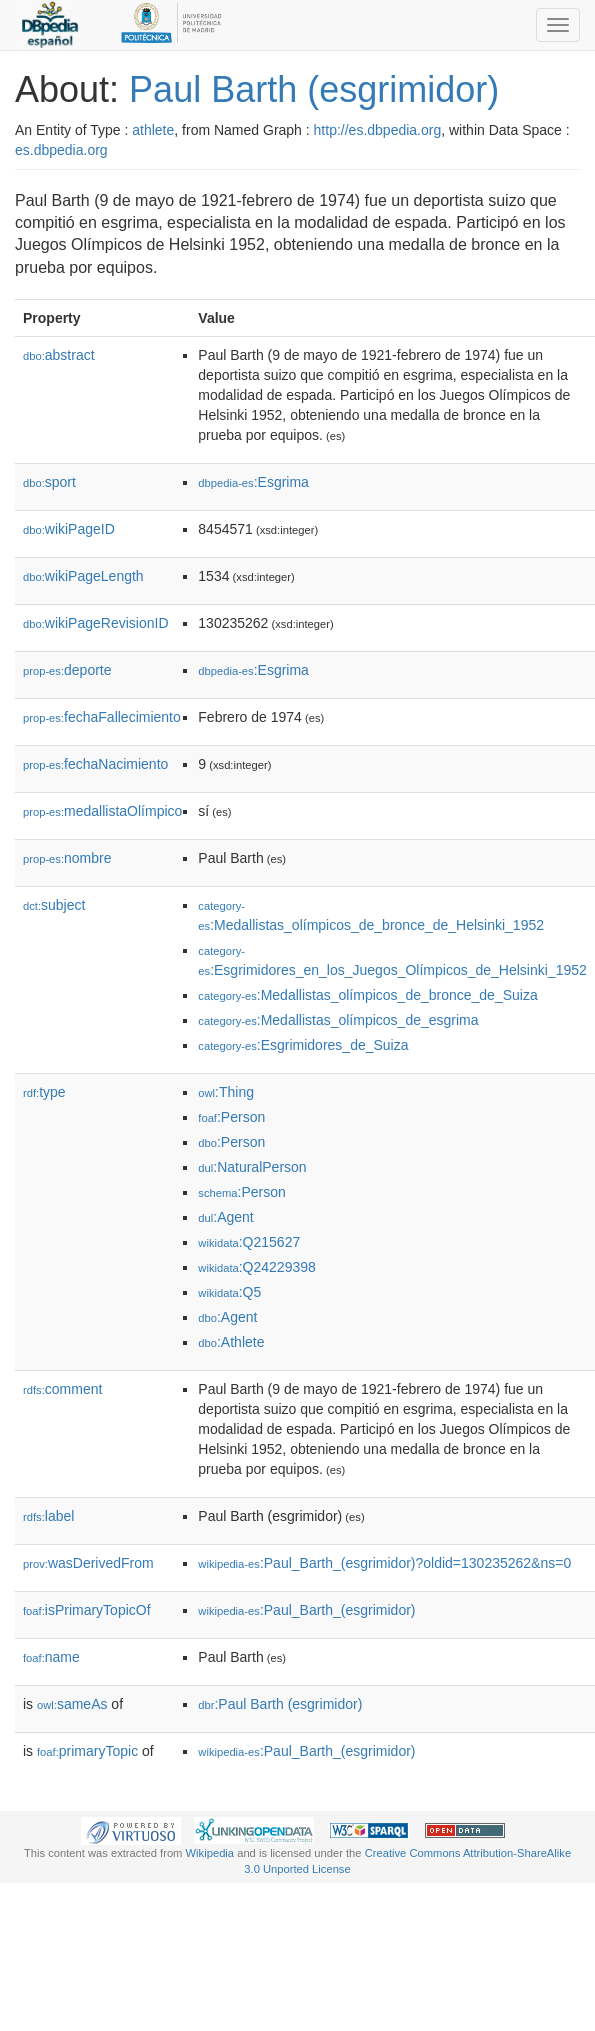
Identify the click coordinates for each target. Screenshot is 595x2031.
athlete (153, 130)
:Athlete (231, 1342)
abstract (59, 355)
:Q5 (229, 1292)
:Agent (225, 1217)
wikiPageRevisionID (96, 623)
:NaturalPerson (252, 1167)
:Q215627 (249, 1242)
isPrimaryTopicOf (87, 1610)
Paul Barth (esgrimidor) (314, 89)
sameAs (72, 1704)
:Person (231, 1117)
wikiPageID (69, 529)
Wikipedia (210, 1853)
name (51, 1657)
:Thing (226, 1092)
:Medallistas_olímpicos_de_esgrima (338, 1020)
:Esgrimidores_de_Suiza (303, 1045)
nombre (67, 858)
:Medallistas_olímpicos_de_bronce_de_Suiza (367, 995)
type (44, 1092)
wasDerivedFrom (88, 1563)
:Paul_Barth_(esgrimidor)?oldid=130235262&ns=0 (384, 1563)
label (48, 1516)
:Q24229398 (257, 1267)
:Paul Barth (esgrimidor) (280, 1704)
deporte (67, 670)
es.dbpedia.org (61, 150)
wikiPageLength (83, 576)
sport (49, 482)
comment (62, 1389)
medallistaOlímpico (102, 811)
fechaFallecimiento (102, 717)
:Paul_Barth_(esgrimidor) (306, 1610)
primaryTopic (87, 1751)
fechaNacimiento (95, 764)
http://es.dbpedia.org (378, 130)
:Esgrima (253, 482)
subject (54, 905)
